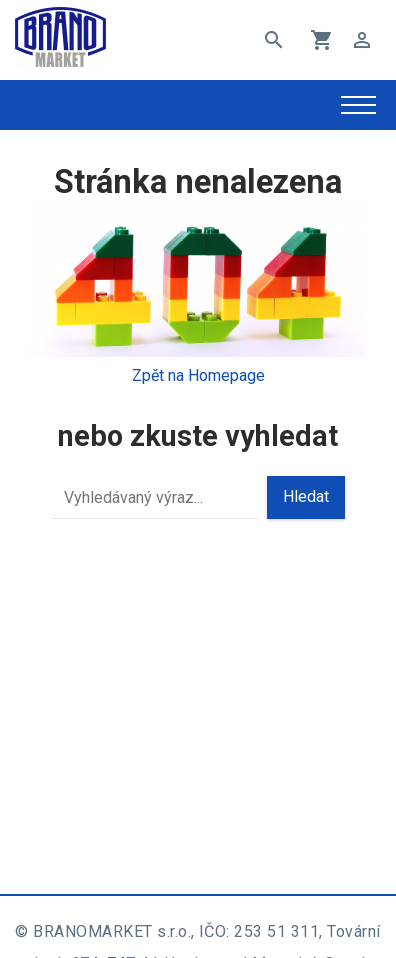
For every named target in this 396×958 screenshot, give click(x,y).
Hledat (306, 496)
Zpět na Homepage (198, 375)
